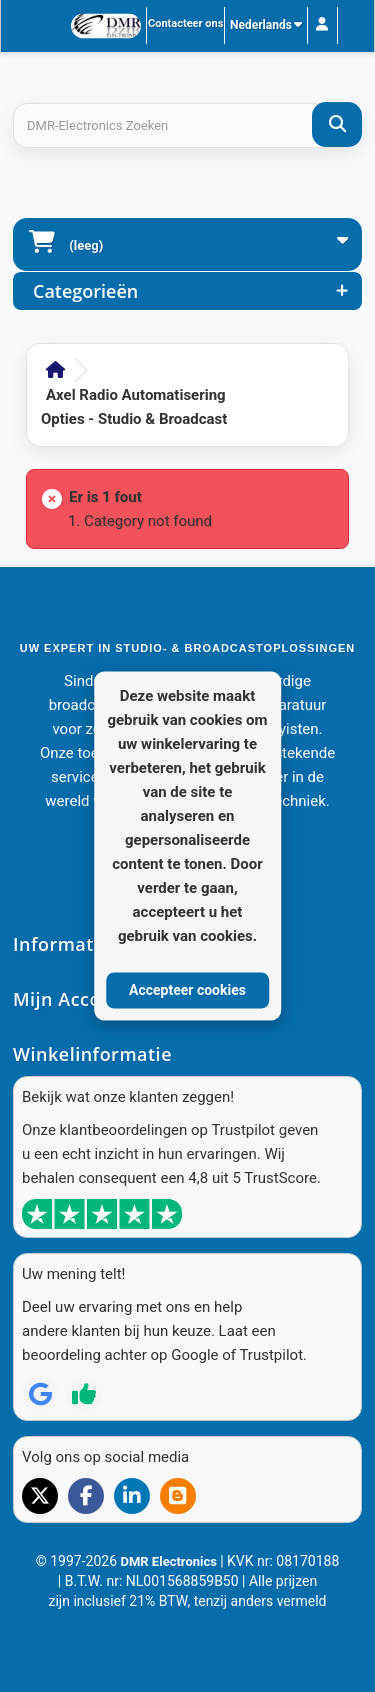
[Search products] (187, 125)
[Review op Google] (40, 1394)
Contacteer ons (185, 23)
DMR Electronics (170, 1561)
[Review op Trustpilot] (84, 1394)
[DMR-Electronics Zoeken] (337, 124)
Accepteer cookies (187, 990)
